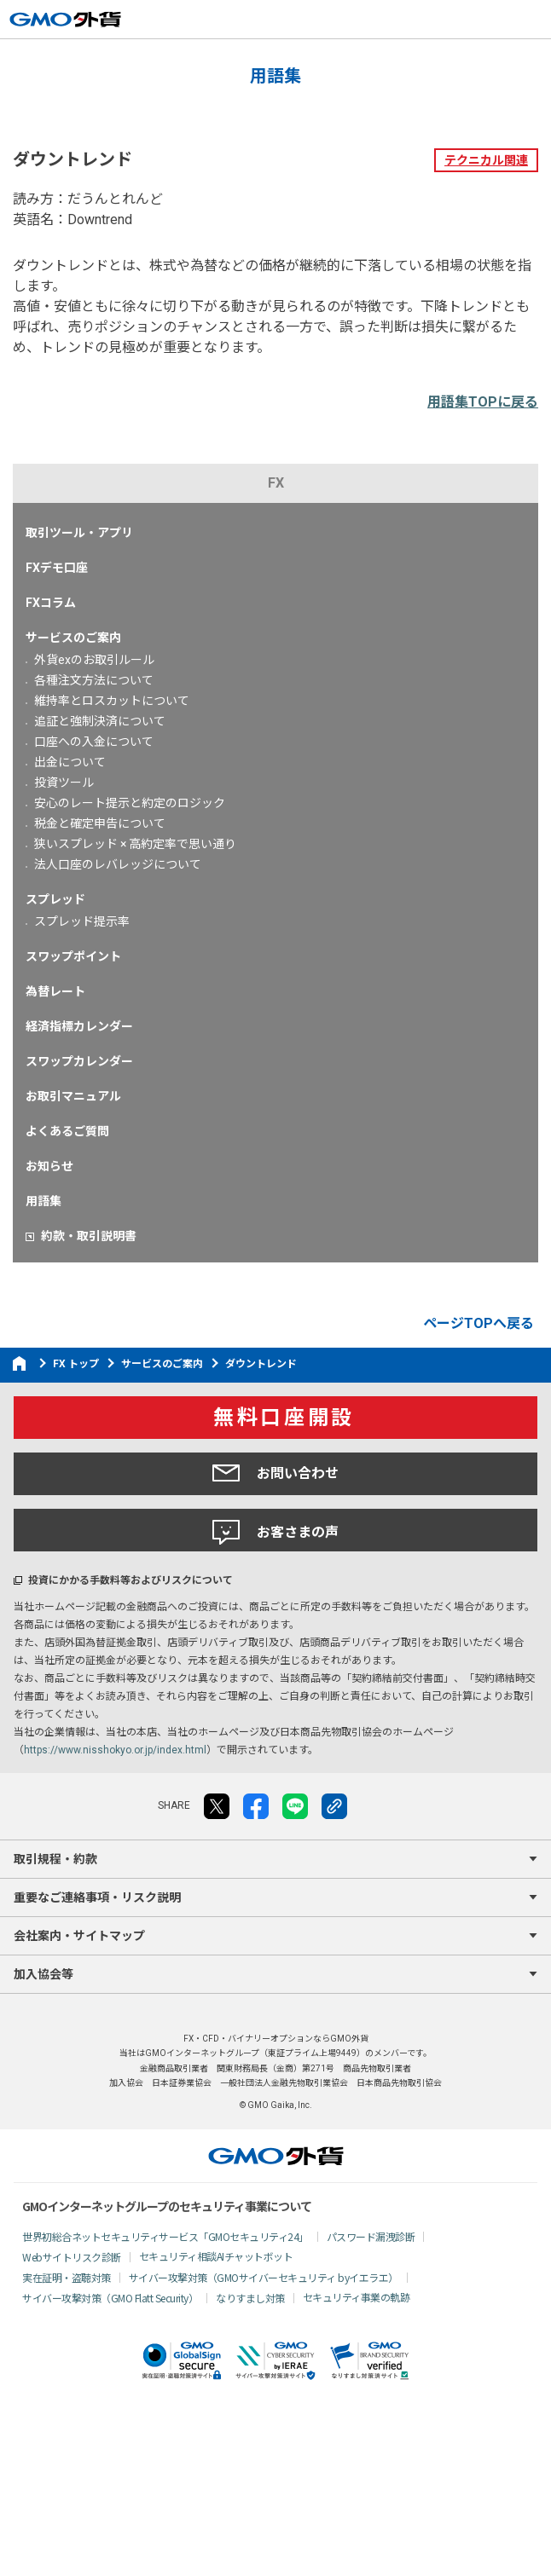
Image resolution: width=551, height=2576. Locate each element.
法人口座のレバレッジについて (117, 864)
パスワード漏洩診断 (371, 2236)
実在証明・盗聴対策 (66, 2277)
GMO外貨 (276, 2155)
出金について (70, 762)
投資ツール (64, 782)
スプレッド (55, 899)
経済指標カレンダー (79, 1026)
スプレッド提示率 (82, 921)
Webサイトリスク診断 (71, 2257)
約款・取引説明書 (88, 1236)
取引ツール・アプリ (79, 533)
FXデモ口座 (57, 568)
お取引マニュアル (73, 1096)
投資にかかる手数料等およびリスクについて (130, 1580)
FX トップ (76, 1364)
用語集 (43, 1201)
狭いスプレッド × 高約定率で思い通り (135, 844)
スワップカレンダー (79, 1061)
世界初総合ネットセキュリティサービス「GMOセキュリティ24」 (165, 2236)
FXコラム (51, 602)
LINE (295, 1806)
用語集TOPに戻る (482, 402)
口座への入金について (94, 741)
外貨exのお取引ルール (94, 660)
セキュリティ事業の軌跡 (356, 2297)
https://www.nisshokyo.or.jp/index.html (115, 1750)
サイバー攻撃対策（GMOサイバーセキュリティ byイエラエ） (263, 2277)
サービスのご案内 (73, 637)
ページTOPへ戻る (478, 1323)
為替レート (55, 991)
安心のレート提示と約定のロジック (129, 803)
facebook (256, 1806)
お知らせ (49, 1166)
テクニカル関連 (486, 160)
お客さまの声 (275, 1532)
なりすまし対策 (250, 2297)
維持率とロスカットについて (111, 701)
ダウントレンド (261, 1364)
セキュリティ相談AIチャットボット (216, 2256)
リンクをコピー (334, 1806)
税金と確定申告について (99, 823)
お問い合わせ (275, 1472)
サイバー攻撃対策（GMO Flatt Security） (110, 2297)
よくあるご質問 (67, 1131)
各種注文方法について (94, 680)
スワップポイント (73, 956)
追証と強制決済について (99, 721)
